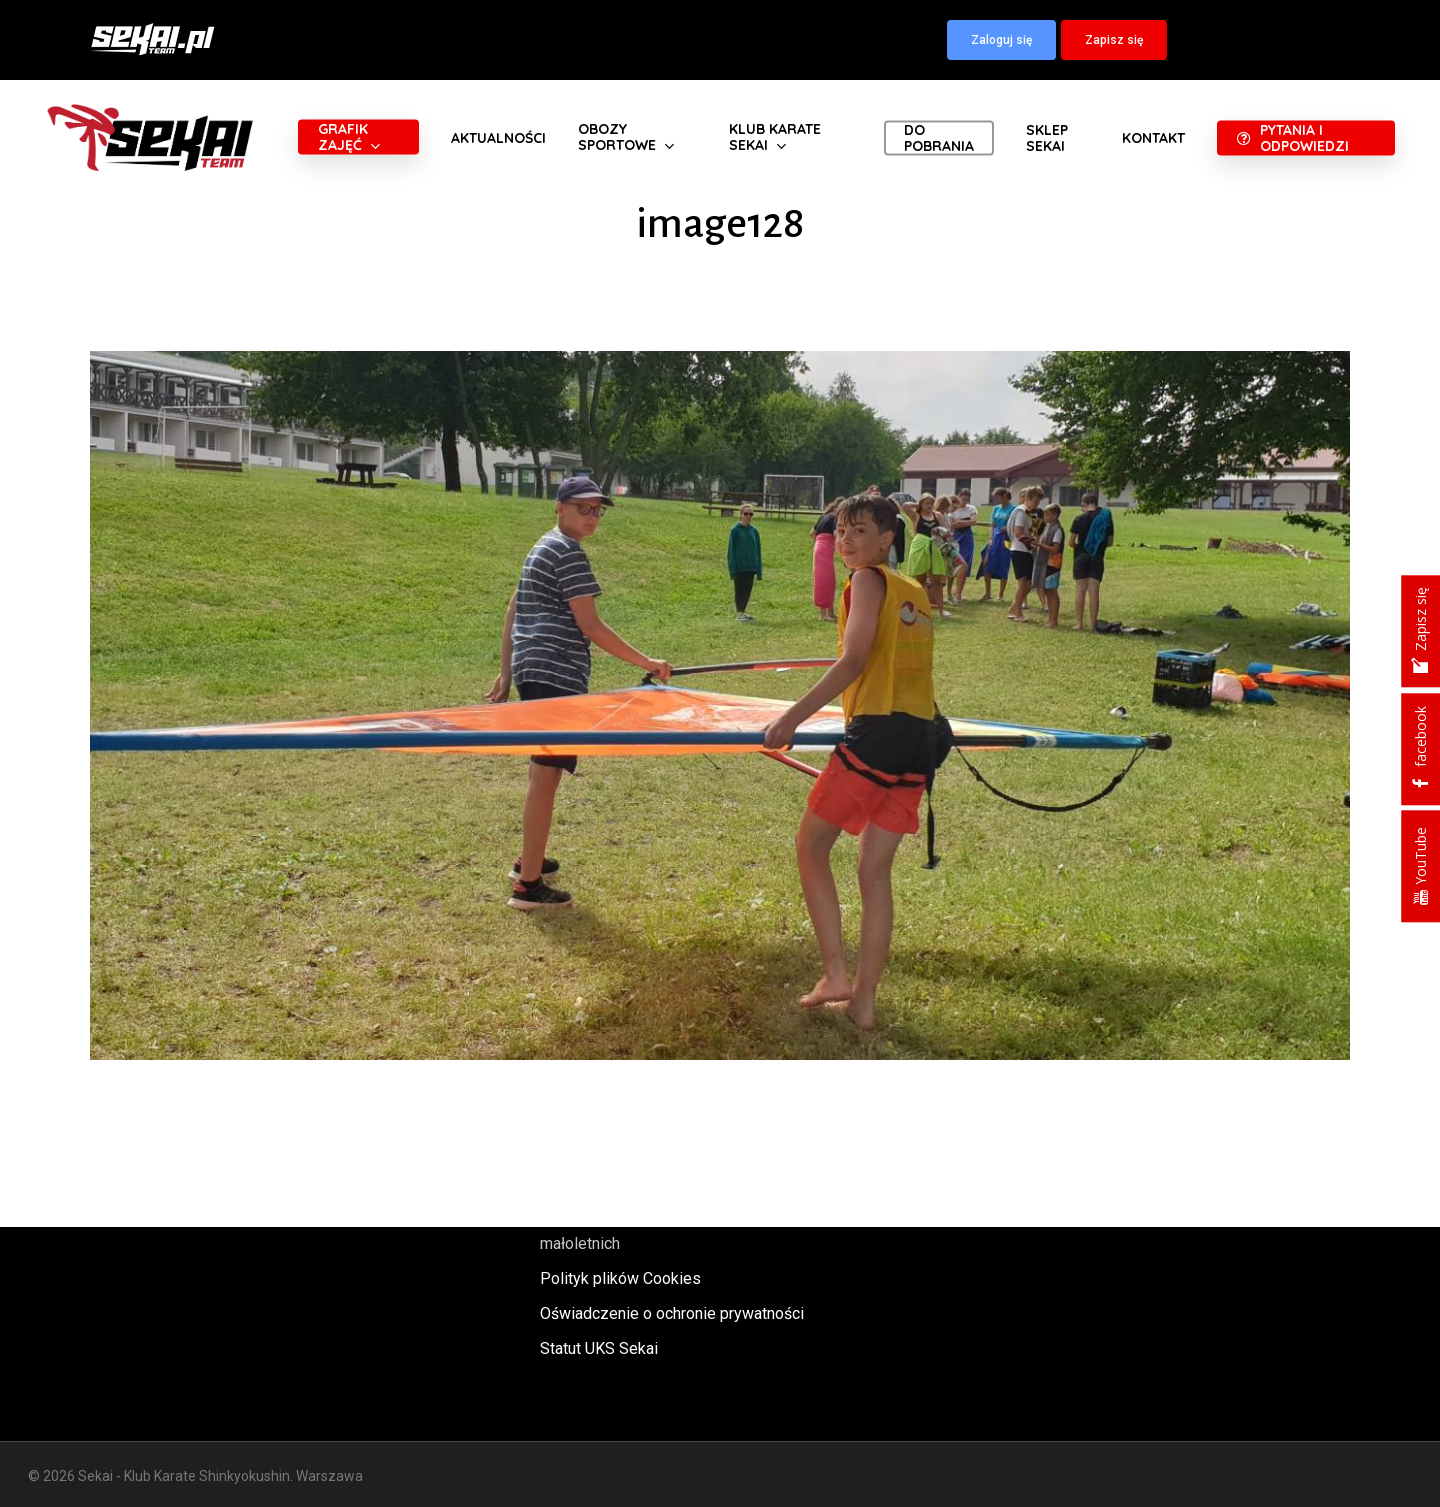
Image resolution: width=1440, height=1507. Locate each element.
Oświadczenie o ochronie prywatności (672, 1313)
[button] (1001, 40)
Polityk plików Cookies (620, 1278)
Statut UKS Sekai (599, 1348)
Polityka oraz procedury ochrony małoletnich (652, 1230)
